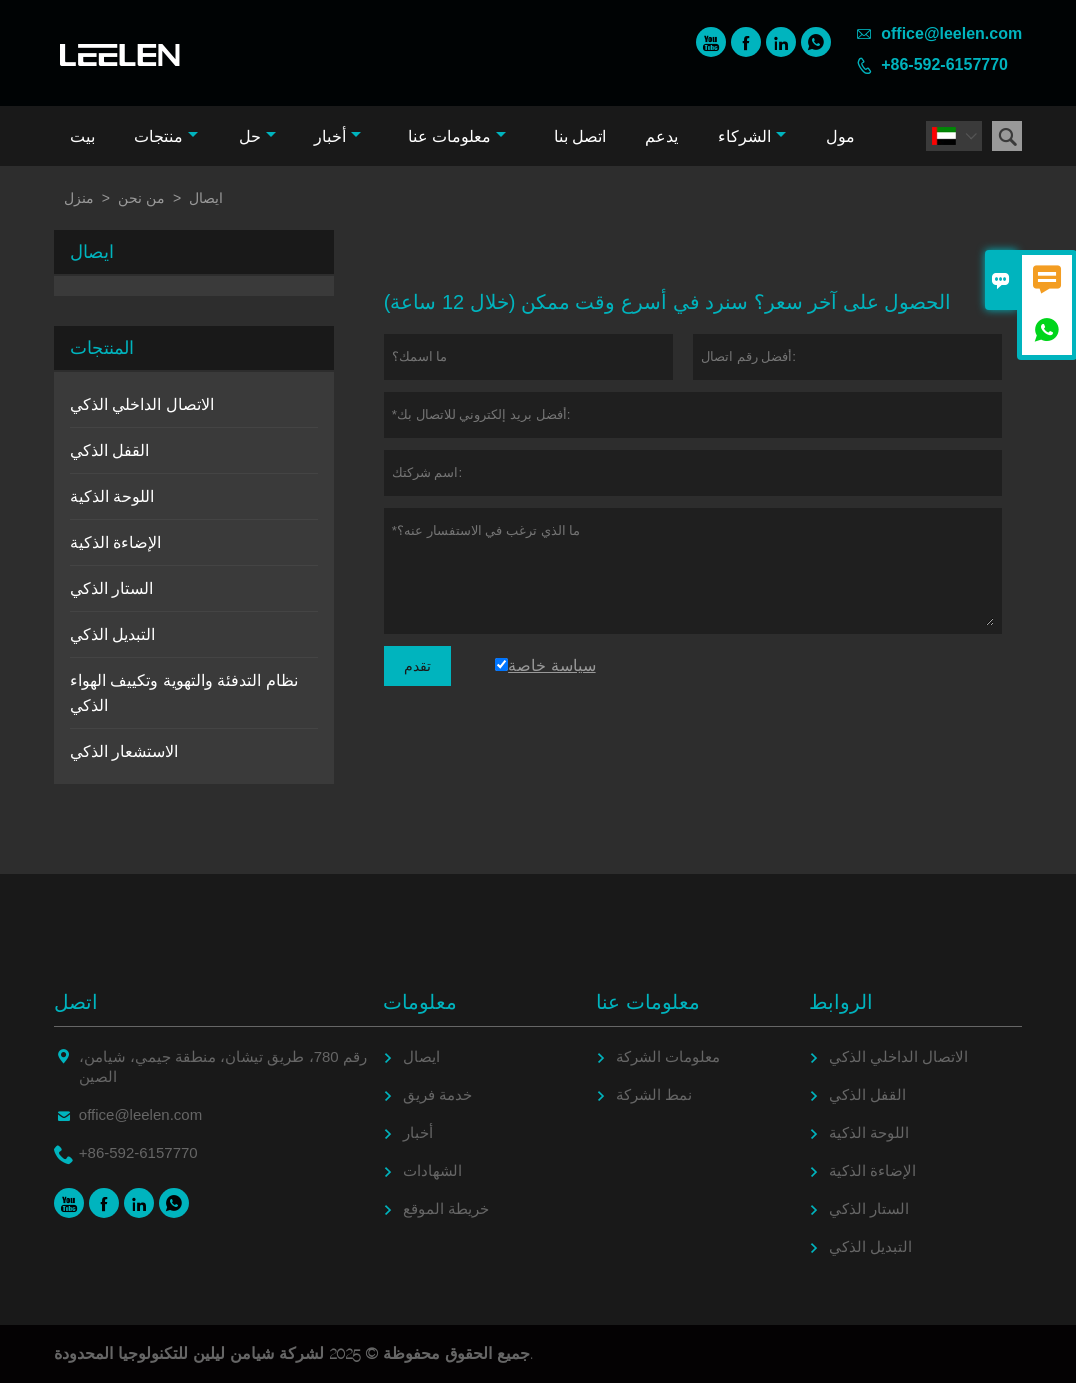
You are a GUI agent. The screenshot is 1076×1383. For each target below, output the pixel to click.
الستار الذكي (111, 588)
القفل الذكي (109, 450)
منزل (79, 198)
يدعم (661, 136)
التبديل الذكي (112, 634)
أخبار (337, 136)
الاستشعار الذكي (124, 751)
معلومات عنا (457, 136)
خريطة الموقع (446, 1208)
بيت (82, 136)
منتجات (166, 136)
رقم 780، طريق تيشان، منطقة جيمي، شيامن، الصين (223, 1066)
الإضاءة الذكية (115, 542)
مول (840, 136)
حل (257, 136)
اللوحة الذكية (112, 496)
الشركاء (752, 136)
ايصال (421, 1056)
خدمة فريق (437, 1094)
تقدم (417, 666)
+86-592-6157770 (944, 64)
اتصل (76, 1002)
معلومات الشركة (668, 1056)
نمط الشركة (654, 1094)
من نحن (141, 198)
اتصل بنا (580, 136)
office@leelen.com (951, 33)
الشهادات (432, 1170)
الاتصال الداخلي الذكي (142, 404)
